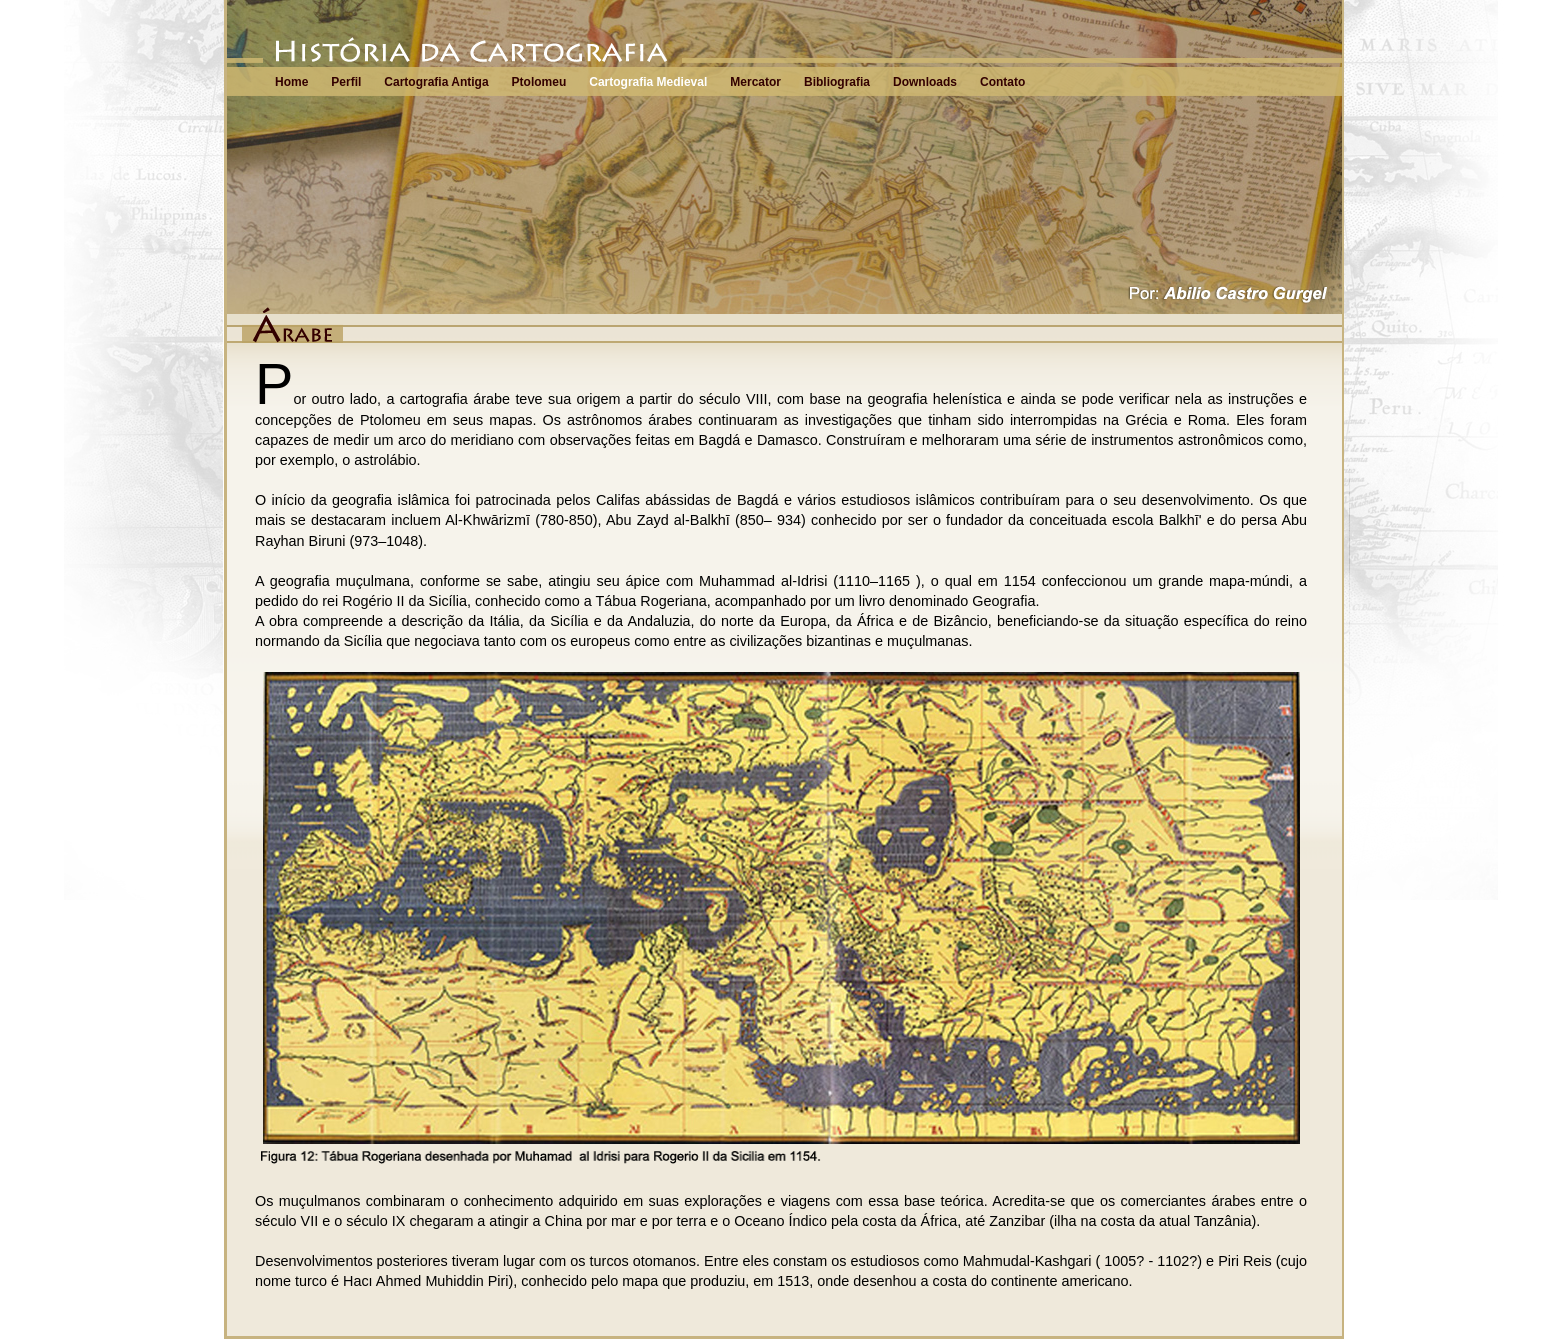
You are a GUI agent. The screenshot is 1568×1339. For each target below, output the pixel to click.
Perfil (346, 82)
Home (291, 82)
